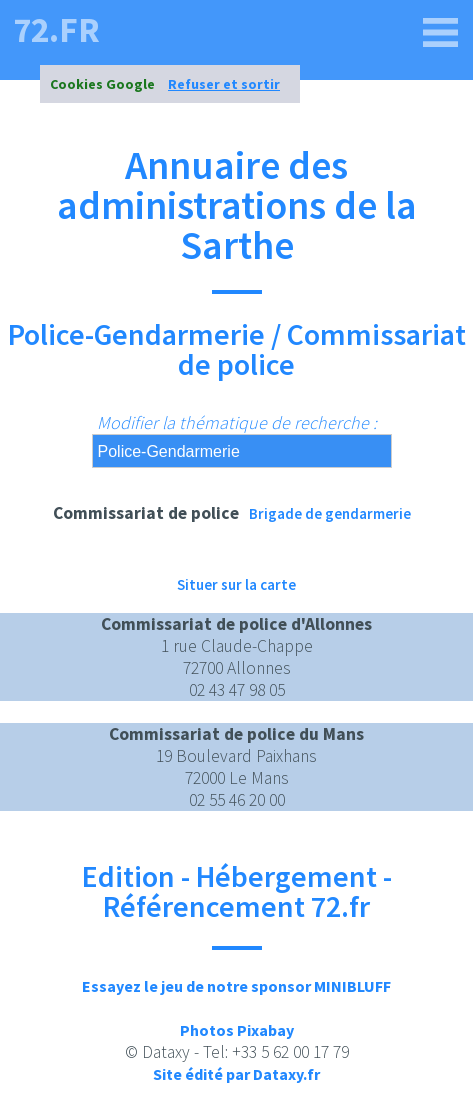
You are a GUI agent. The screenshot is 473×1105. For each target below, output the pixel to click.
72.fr (56, 30)
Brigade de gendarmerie (330, 513)
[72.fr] (441, 33)
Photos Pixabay (237, 1030)
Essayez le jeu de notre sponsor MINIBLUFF (236, 986)
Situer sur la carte (236, 584)
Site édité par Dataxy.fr (236, 1074)
